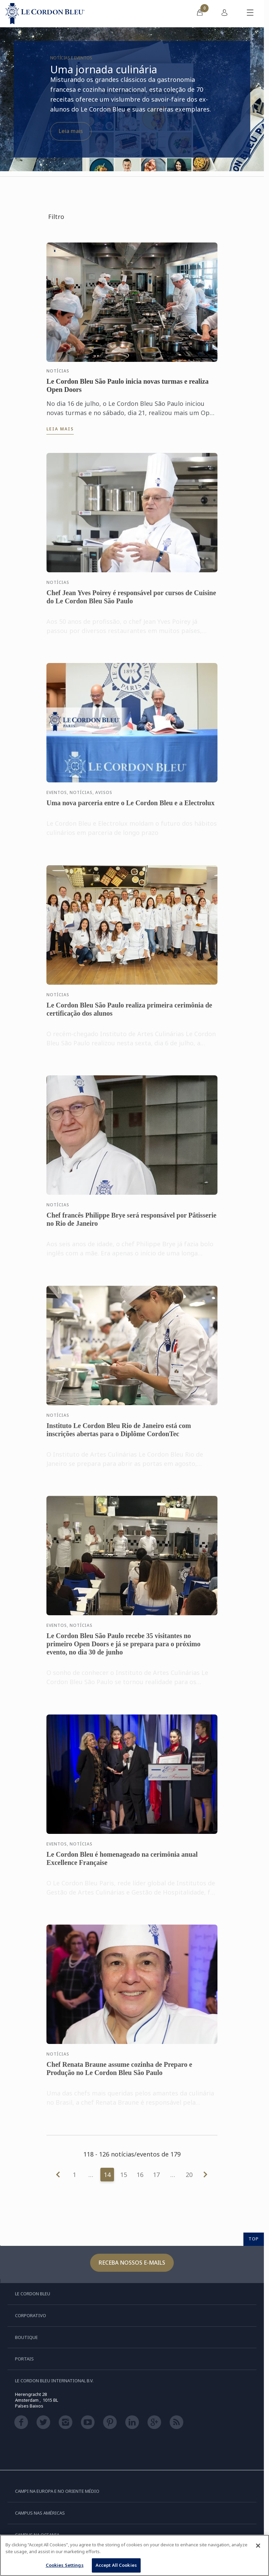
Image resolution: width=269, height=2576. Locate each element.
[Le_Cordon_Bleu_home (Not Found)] (45, 13)
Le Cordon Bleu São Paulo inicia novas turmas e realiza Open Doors (127, 385)
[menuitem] (199, 13)
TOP (254, 2239)
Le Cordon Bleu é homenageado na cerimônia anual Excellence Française (122, 1864)
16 (140, 2174)
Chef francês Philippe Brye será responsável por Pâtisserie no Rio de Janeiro (131, 1225)
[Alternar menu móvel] (250, 13)
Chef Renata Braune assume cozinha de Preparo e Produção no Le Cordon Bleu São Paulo (119, 2074)
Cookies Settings (65, 2565)
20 (189, 2174)
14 (107, 2174)
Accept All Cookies (116, 2565)
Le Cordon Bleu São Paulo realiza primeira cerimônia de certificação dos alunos (129, 1015)
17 (156, 2174)
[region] (134, 2555)
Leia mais (71, 131)
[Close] (258, 2545)
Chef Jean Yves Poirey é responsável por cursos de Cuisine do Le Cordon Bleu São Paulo (131, 603)
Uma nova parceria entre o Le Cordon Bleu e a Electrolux (130, 809)
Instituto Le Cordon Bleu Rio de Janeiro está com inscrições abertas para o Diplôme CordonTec (118, 1436)
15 (123, 2174)
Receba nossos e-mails (132, 2262)
